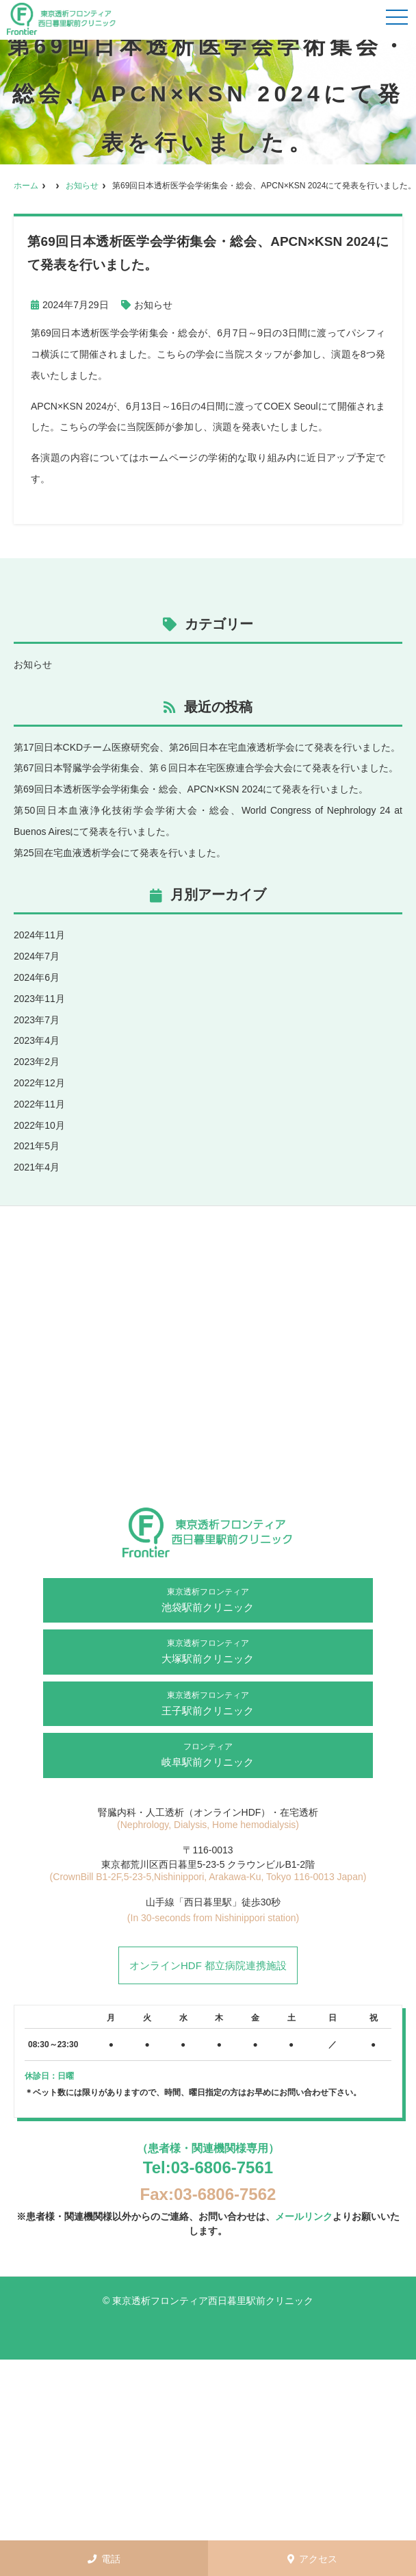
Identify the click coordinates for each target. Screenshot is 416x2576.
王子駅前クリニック (208, 1702)
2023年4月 (37, 1040)
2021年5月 (37, 1145)
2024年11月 (39, 934)
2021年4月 (37, 1167)
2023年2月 (37, 1061)
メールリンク (304, 2216)
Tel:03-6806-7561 (208, 2167)
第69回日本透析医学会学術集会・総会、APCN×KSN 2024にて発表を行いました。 (191, 789)
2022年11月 (39, 1104)
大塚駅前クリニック (208, 1650)
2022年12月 (39, 1082)
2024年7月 (37, 956)
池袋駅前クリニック (208, 1599)
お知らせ (82, 186)
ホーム (26, 186)
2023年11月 (39, 998)
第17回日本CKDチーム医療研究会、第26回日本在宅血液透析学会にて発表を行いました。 (207, 747)
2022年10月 (39, 1125)
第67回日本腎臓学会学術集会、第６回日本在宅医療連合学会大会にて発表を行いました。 (206, 767)
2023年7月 (37, 1019)
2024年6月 (37, 977)
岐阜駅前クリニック (208, 1754)
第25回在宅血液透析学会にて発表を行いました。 (120, 852)
